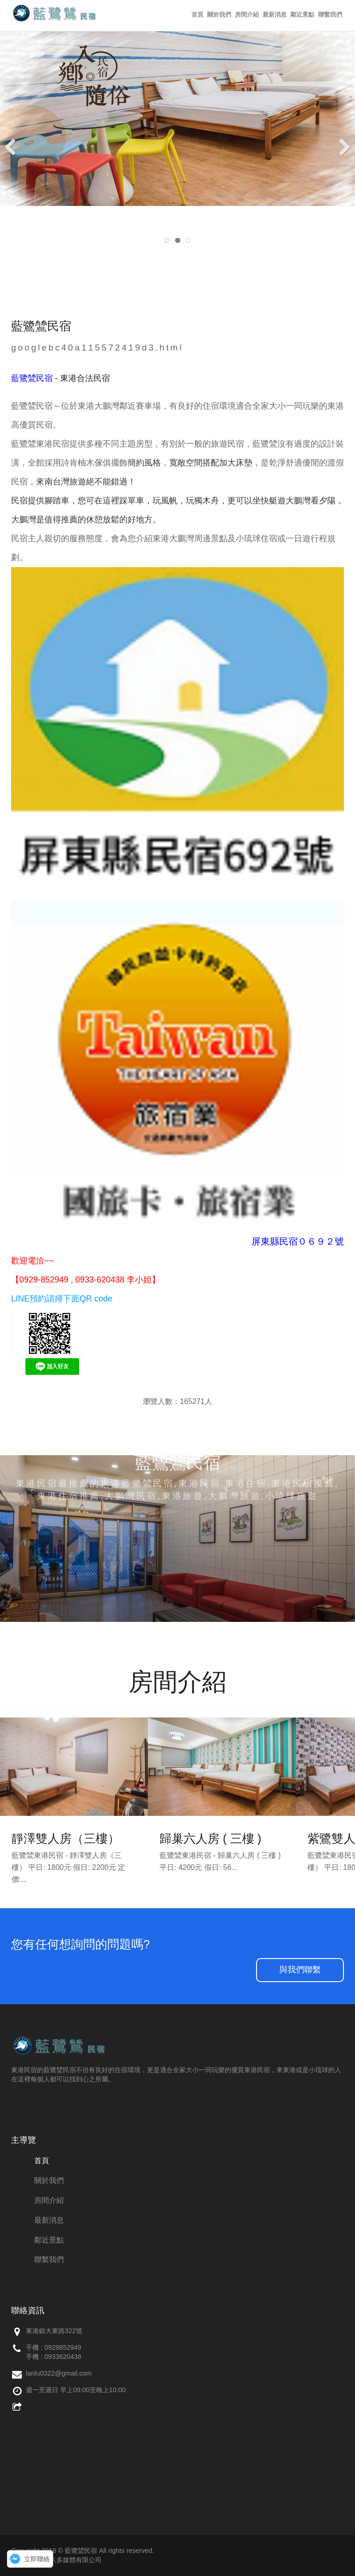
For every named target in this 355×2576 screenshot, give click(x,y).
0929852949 (62, 2347)
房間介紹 (247, 14)
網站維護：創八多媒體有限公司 (56, 2560)
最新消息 (275, 14)
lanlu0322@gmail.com (59, 2373)
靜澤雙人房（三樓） (66, 1838)
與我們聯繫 (300, 1969)
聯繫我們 (330, 14)
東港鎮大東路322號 (54, 2330)
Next (341, 146)
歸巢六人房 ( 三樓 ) (210, 1838)
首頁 (197, 14)
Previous (14, 146)
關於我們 (219, 14)
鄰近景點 (302, 14)
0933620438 (62, 2356)
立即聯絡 (37, 2559)
